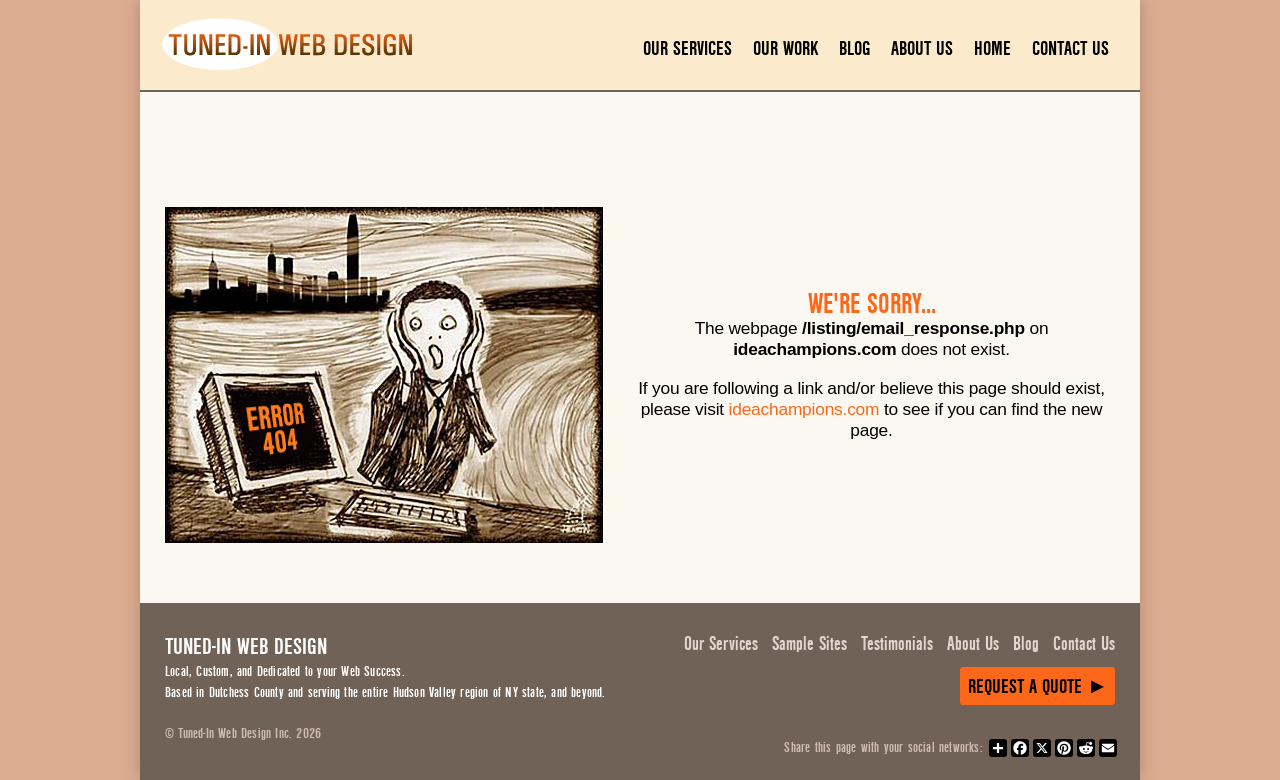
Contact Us (1070, 48)
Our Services (687, 48)
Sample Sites (809, 644)
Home (992, 48)
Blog (854, 48)
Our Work (785, 48)
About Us (922, 48)
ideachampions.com (804, 409)
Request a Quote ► (1038, 686)
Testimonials (897, 644)
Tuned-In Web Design (246, 646)
